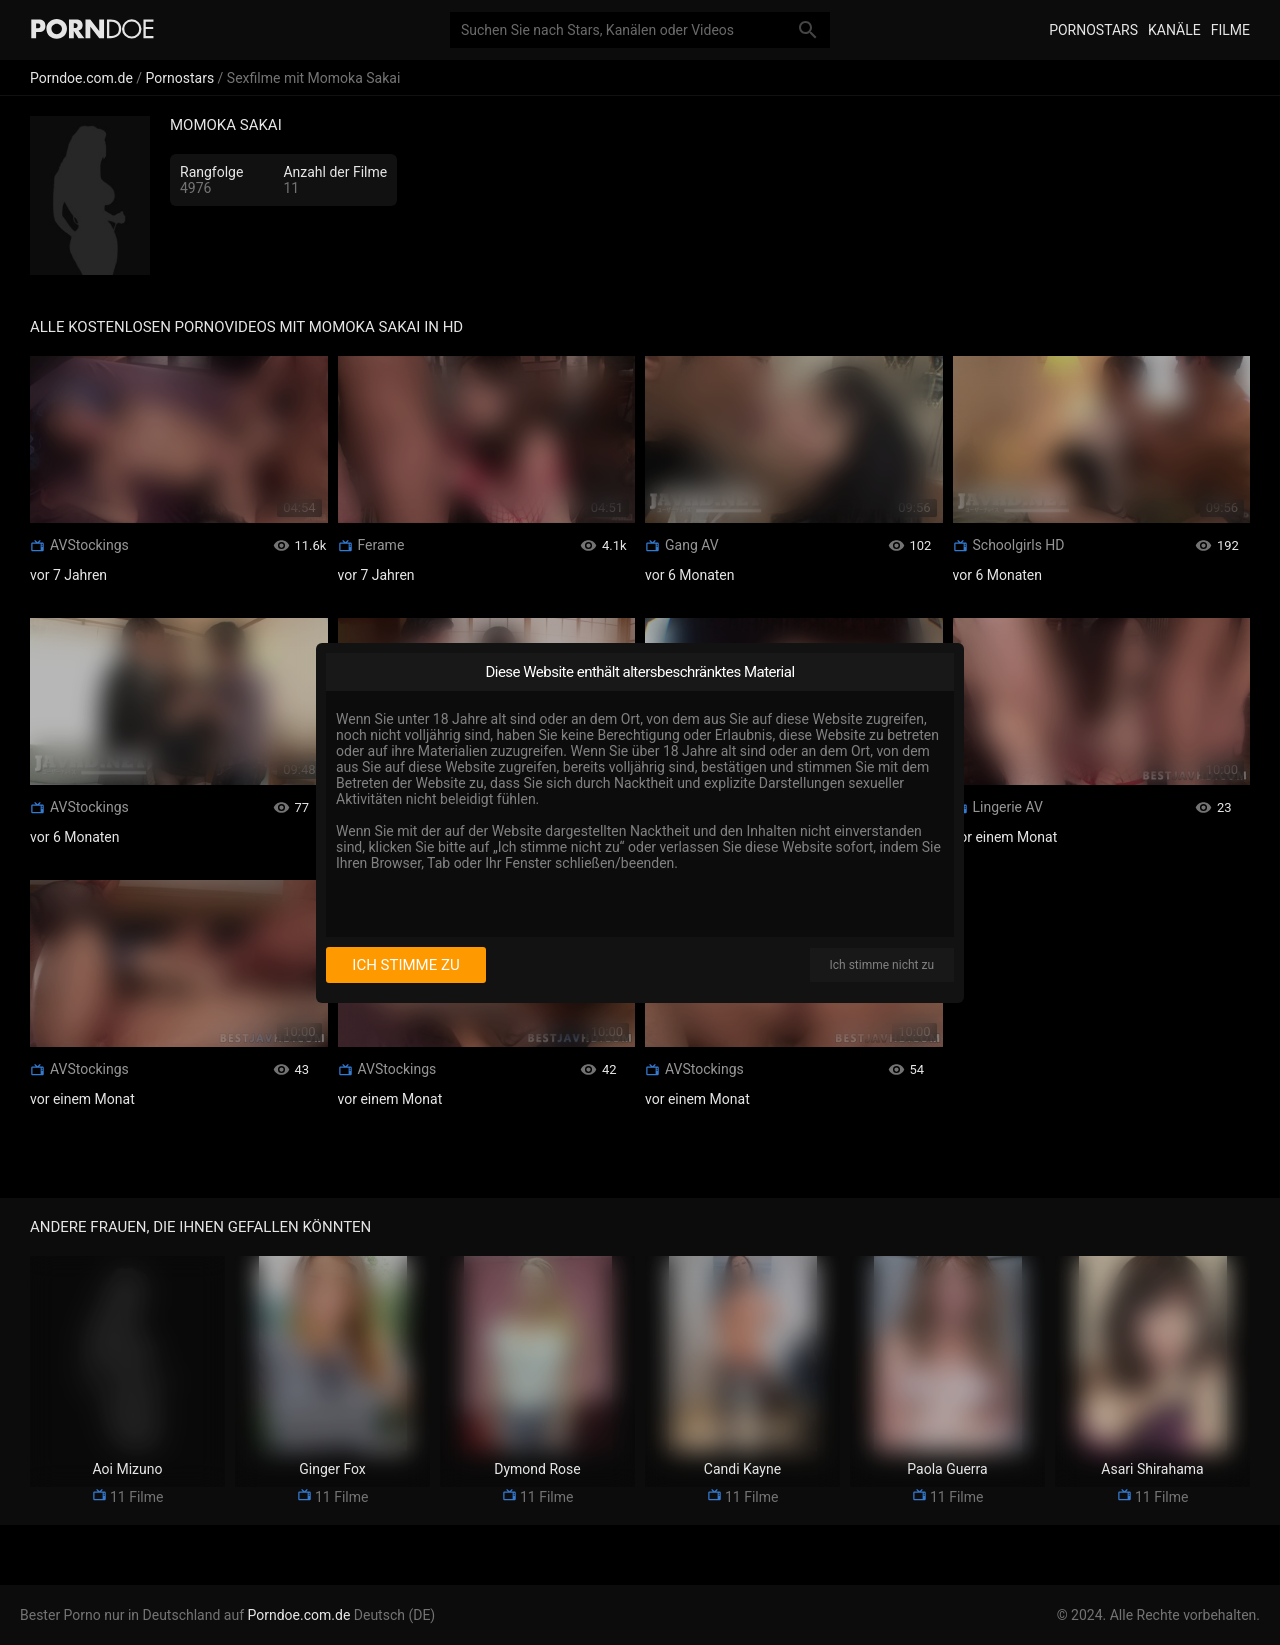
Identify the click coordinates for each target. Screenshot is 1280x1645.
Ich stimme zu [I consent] (405, 965)
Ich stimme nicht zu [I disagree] (882, 965)
